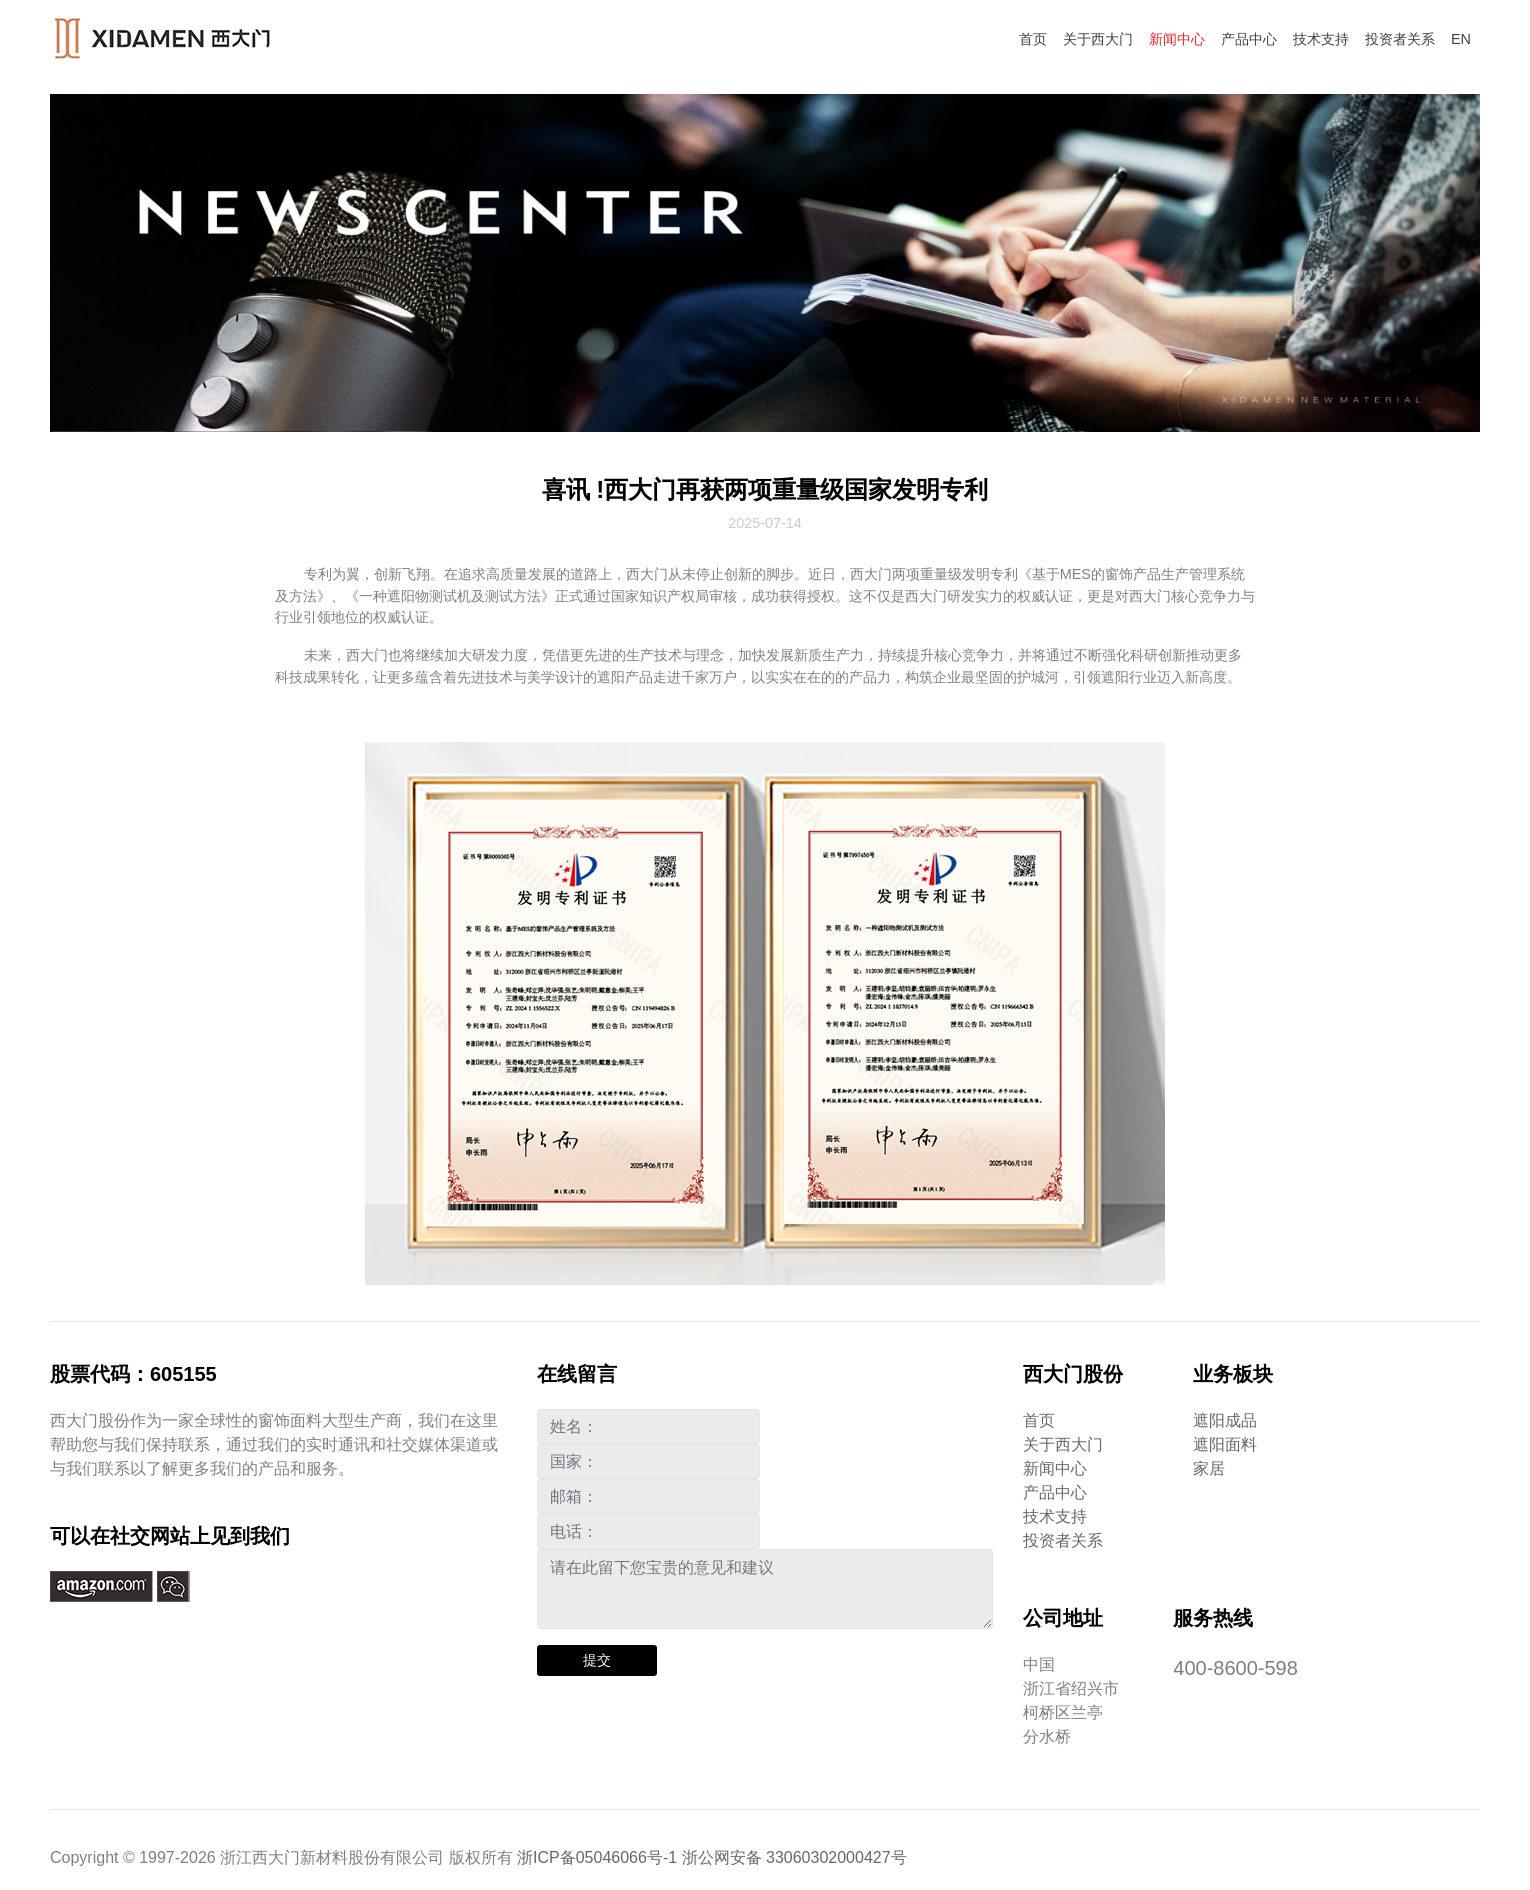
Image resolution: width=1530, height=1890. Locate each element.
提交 (597, 1660)
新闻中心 (1177, 39)
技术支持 (1321, 39)
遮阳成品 (1225, 1420)
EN (1461, 39)
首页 (1033, 39)
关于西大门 (1098, 39)
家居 (1209, 1468)
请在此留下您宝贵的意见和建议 (765, 1589)
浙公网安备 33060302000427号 (794, 1857)
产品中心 (1249, 39)
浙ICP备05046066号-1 (597, 1857)
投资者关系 (1400, 39)
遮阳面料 (1225, 1444)
